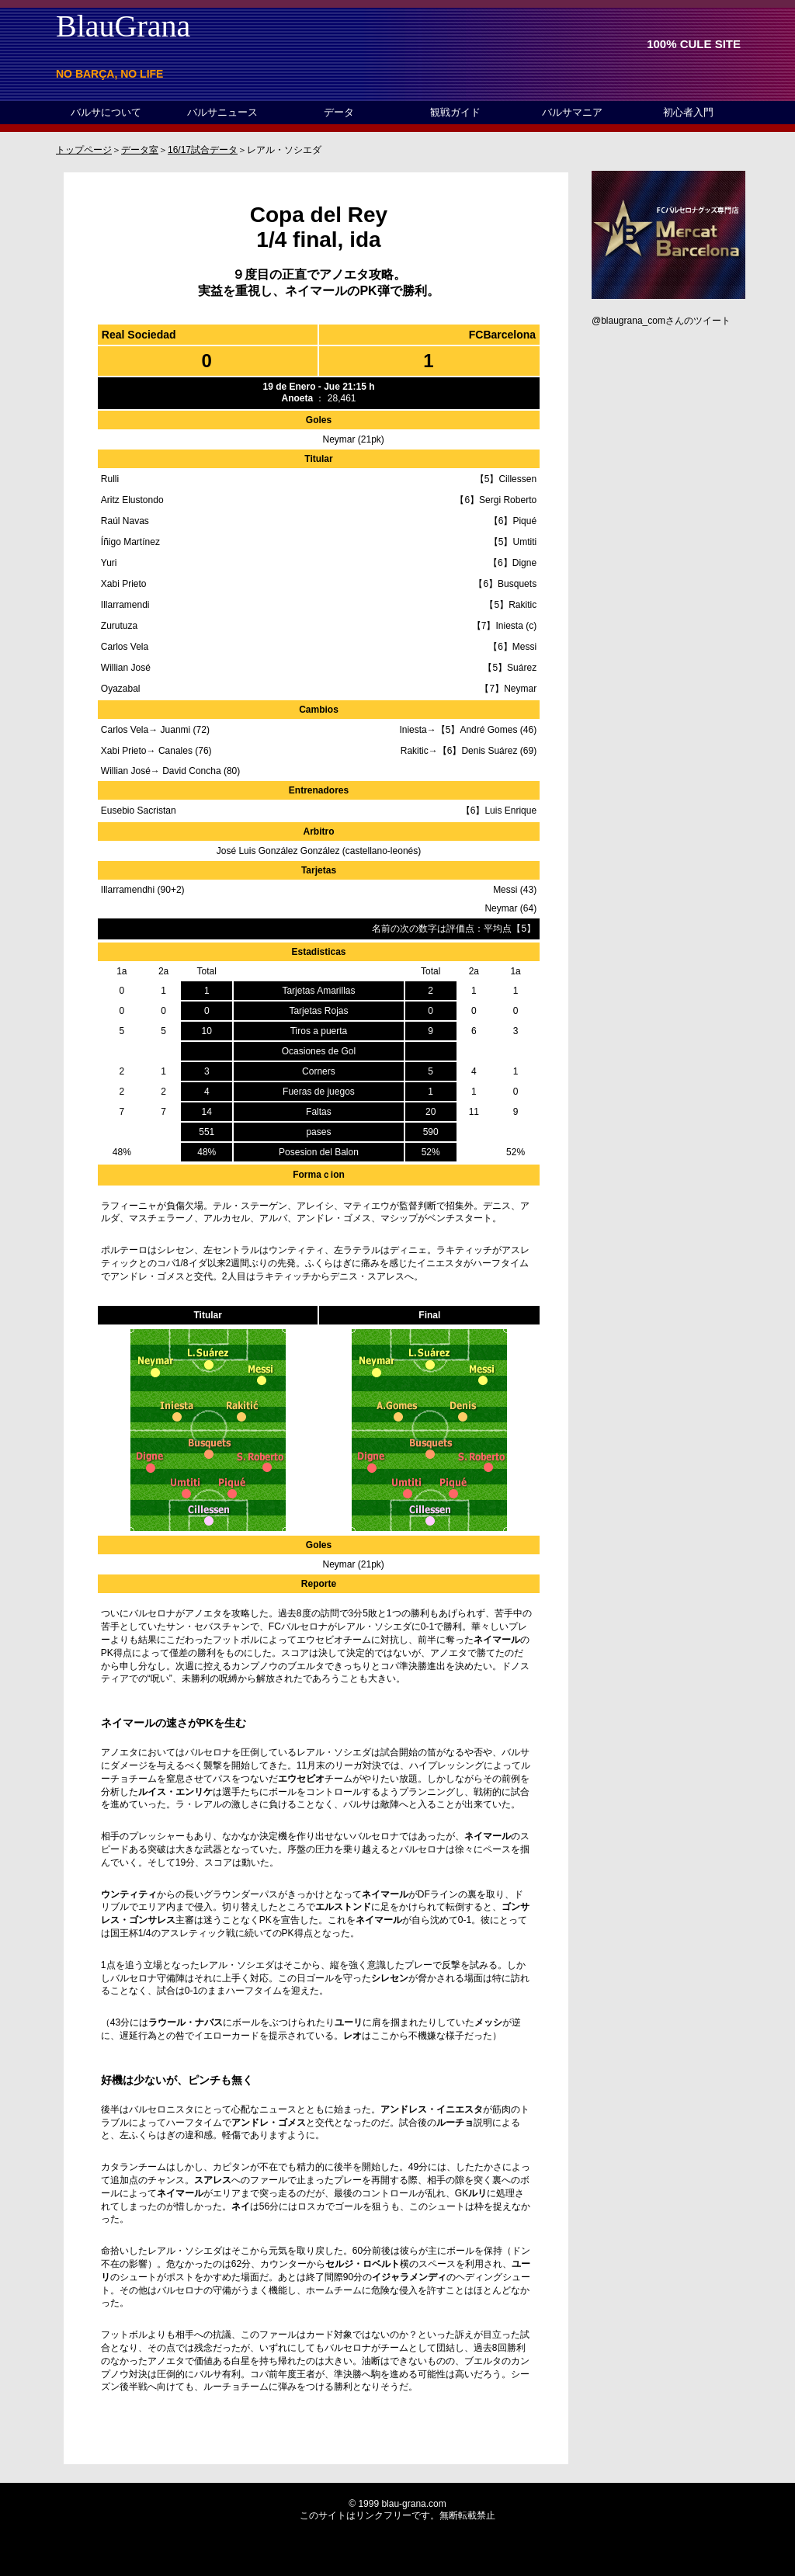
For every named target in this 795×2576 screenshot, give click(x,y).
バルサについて (106, 112)
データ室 (139, 149)
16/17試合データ (203, 149)
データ (339, 112)
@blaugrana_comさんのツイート (661, 320)
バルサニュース (222, 112)
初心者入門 (688, 112)
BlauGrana (123, 26)
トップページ (84, 149)
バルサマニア (572, 112)
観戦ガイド (455, 112)
